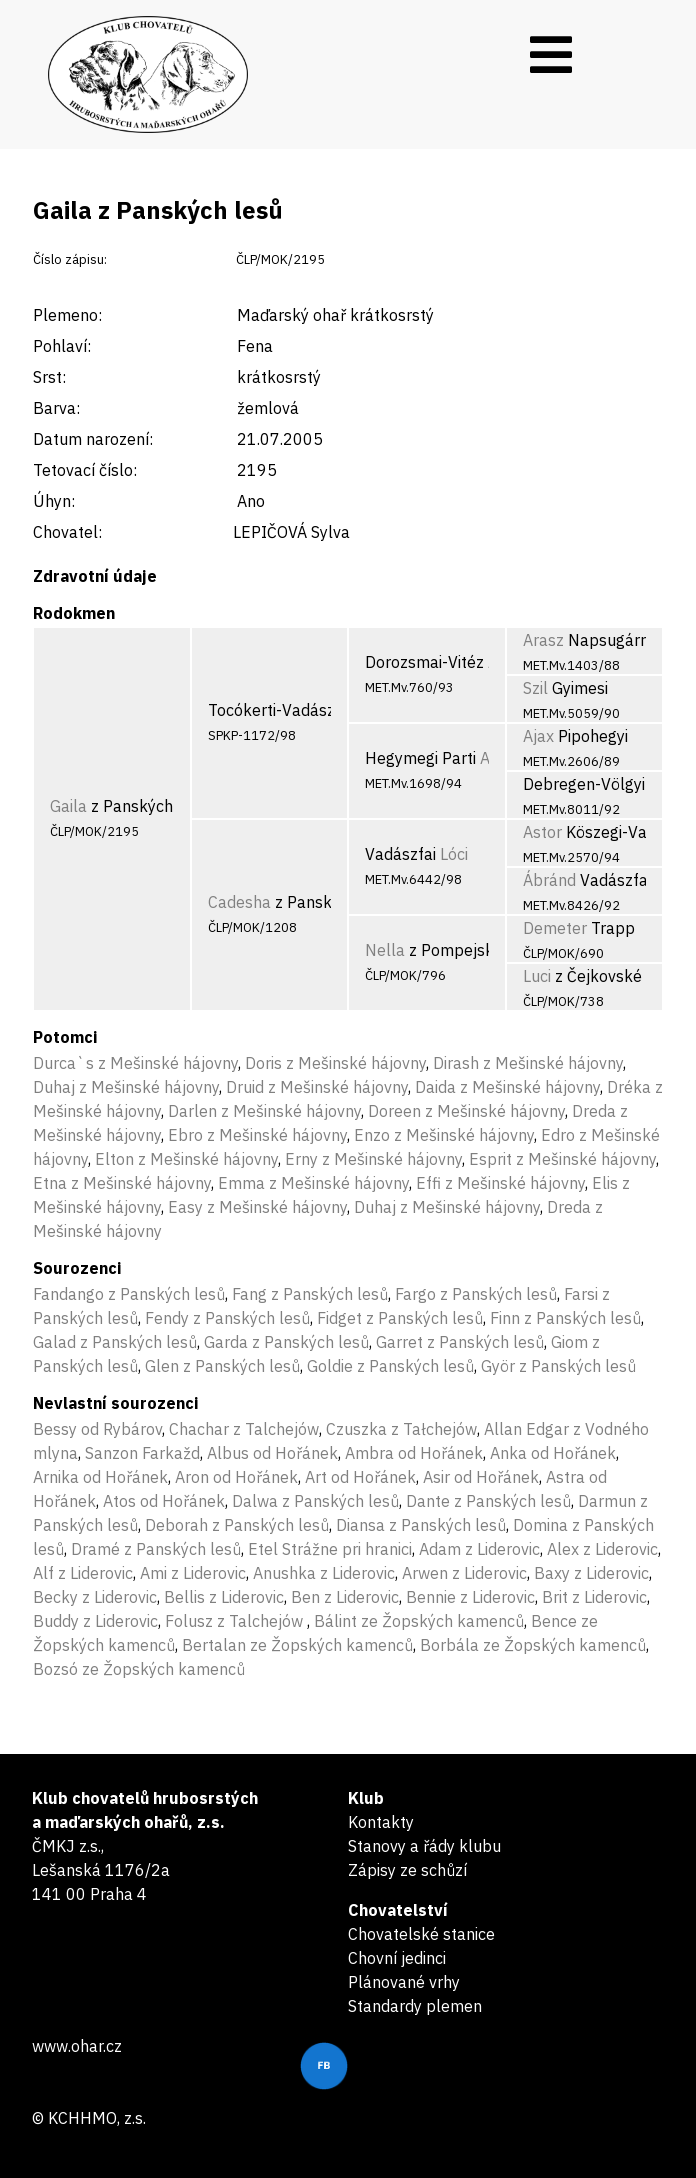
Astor (542, 832)
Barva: (56, 408)
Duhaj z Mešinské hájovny (126, 1087)
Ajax (538, 736)
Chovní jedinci (397, 1958)
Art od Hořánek (360, 1477)
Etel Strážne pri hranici (330, 1549)
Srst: (49, 377)
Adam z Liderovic (479, 1549)
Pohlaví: (62, 346)
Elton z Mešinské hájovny (186, 1159)
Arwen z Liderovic (464, 1573)
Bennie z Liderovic (470, 1597)
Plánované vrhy (404, 1982)
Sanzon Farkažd (142, 1453)
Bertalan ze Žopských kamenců (297, 1645)
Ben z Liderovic (345, 1597)
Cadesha (239, 902)
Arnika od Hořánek (100, 1477)
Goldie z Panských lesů (390, 1366)
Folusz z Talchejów (236, 1621)
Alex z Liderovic (602, 1549)
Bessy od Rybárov (97, 1429)
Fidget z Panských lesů (400, 1318)
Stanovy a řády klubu (424, 1846)
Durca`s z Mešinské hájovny (135, 1063)
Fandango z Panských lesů (129, 1294)
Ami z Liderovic (193, 1573)
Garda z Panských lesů (286, 1342)
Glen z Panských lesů (222, 1366)
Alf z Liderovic (83, 1573)
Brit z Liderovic (594, 1597)
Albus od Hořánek (272, 1453)
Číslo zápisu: (70, 259)
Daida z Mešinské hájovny (507, 1087)
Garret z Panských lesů (460, 1342)
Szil (535, 688)
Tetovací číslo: (85, 470)
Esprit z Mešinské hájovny (562, 1159)
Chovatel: (67, 532)
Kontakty (381, 1822)
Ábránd (549, 880)
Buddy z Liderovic (95, 1621)
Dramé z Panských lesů (156, 1549)
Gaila (68, 806)
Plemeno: (67, 315)
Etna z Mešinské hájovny (122, 1183)
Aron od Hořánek (236, 1477)
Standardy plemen (415, 2006)
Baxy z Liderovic (591, 1573)
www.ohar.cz (77, 2046)
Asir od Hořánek (481, 1477)
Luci (537, 976)
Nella (385, 950)
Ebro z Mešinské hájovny (257, 1135)
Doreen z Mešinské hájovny (466, 1111)
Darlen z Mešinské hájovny (264, 1111)
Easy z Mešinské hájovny (257, 1207)
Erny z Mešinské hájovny (373, 1159)
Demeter (555, 928)
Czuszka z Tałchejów (401, 1429)
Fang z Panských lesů (310, 1294)
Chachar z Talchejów (244, 1429)
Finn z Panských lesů (565, 1318)
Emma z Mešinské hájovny (313, 1183)
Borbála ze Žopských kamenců (533, 1645)
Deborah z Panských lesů (237, 1525)
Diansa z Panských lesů (421, 1525)
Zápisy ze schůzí (407, 1870)
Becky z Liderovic (95, 1597)
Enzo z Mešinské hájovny (444, 1135)
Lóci (454, 854)
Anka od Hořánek (553, 1453)
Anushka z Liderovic (324, 1573)
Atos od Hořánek (164, 1501)
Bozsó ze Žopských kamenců (139, 1669)
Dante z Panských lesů (488, 1501)
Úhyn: (54, 501)
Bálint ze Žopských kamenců (419, 1621)
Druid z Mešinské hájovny (317, 1087)
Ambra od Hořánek (414, 1453)
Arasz (543, 640)
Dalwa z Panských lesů (315, 1501)
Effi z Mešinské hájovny (500, 1183)
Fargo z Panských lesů (476, 1294)
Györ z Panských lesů (558, 1366)
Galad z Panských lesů (115, 1342)
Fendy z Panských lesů (227, 1318)
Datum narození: (93, 439)
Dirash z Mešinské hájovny (528, 1063)
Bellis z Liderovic (224, 1597)
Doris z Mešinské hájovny (335, 1063)
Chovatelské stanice (421, 1934)
